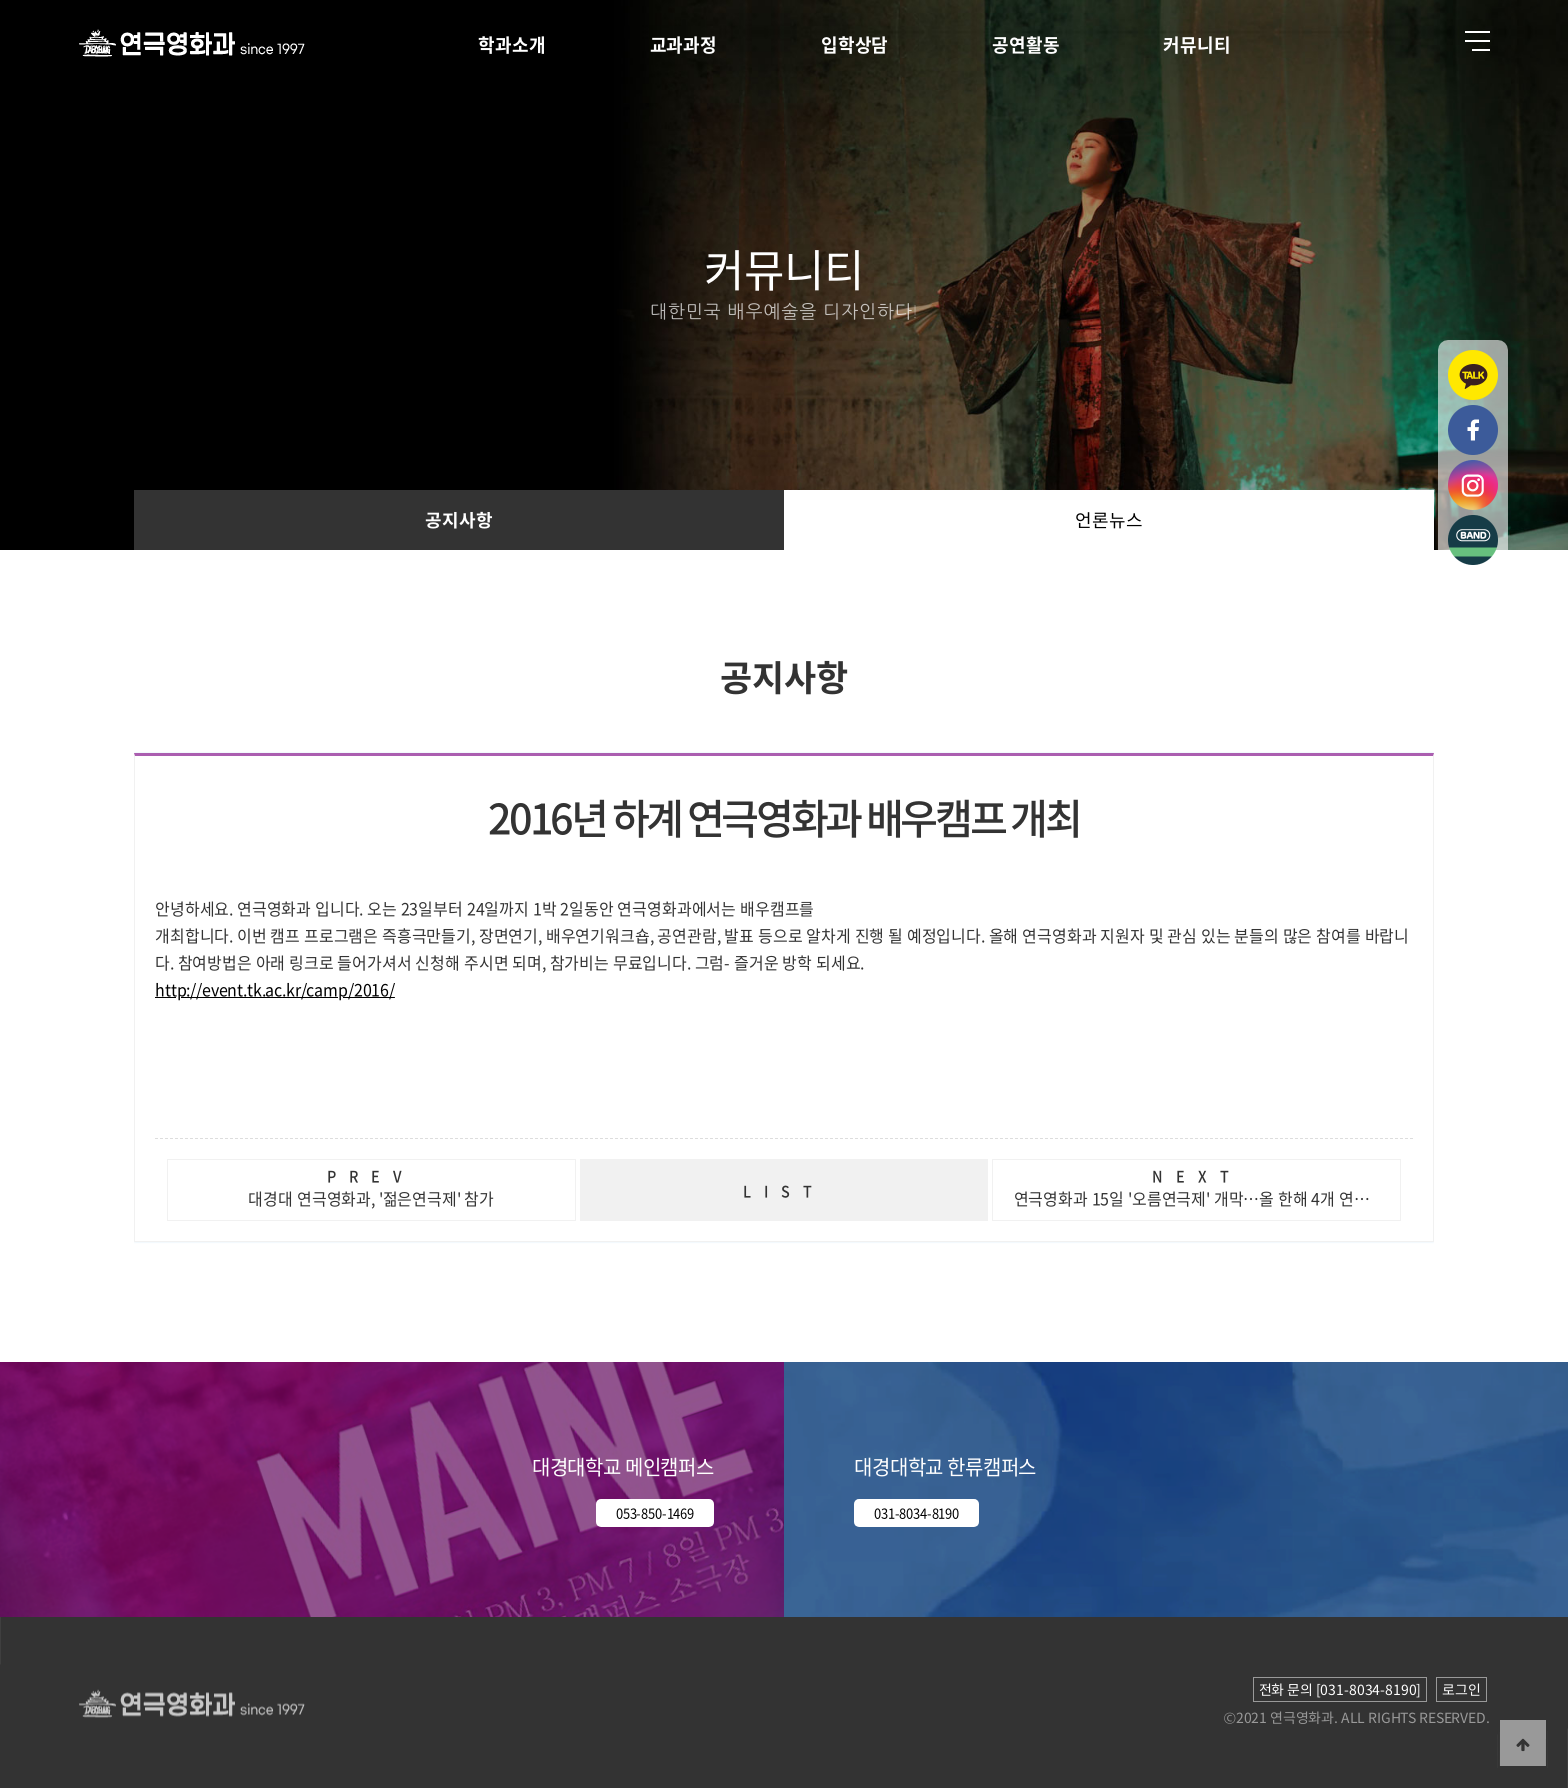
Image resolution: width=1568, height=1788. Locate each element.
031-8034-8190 (916, 1512)
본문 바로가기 (0, 0)
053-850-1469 (655, 1512)
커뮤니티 (1196, 44)
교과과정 (683, 44)
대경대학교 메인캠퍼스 (623, 1466)
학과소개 (511, 44)
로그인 (1461, 1689)
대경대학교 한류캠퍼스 (945, 1466)
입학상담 (854, 44)
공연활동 (1025, 44)
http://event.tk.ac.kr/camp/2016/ (275, 989)
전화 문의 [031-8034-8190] (1340, 1689)
